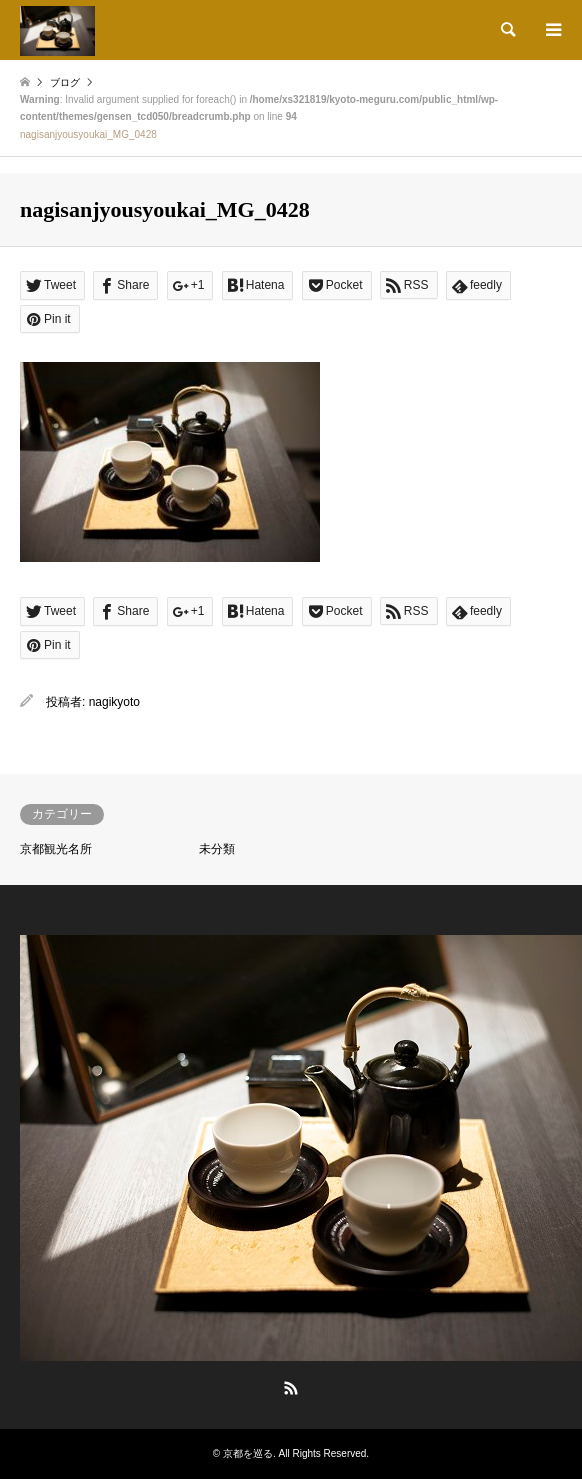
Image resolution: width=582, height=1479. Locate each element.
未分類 (217, 849)
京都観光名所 (56, 849)
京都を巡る (248, 1453)
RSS (291, 1388)
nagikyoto (114, 702)
